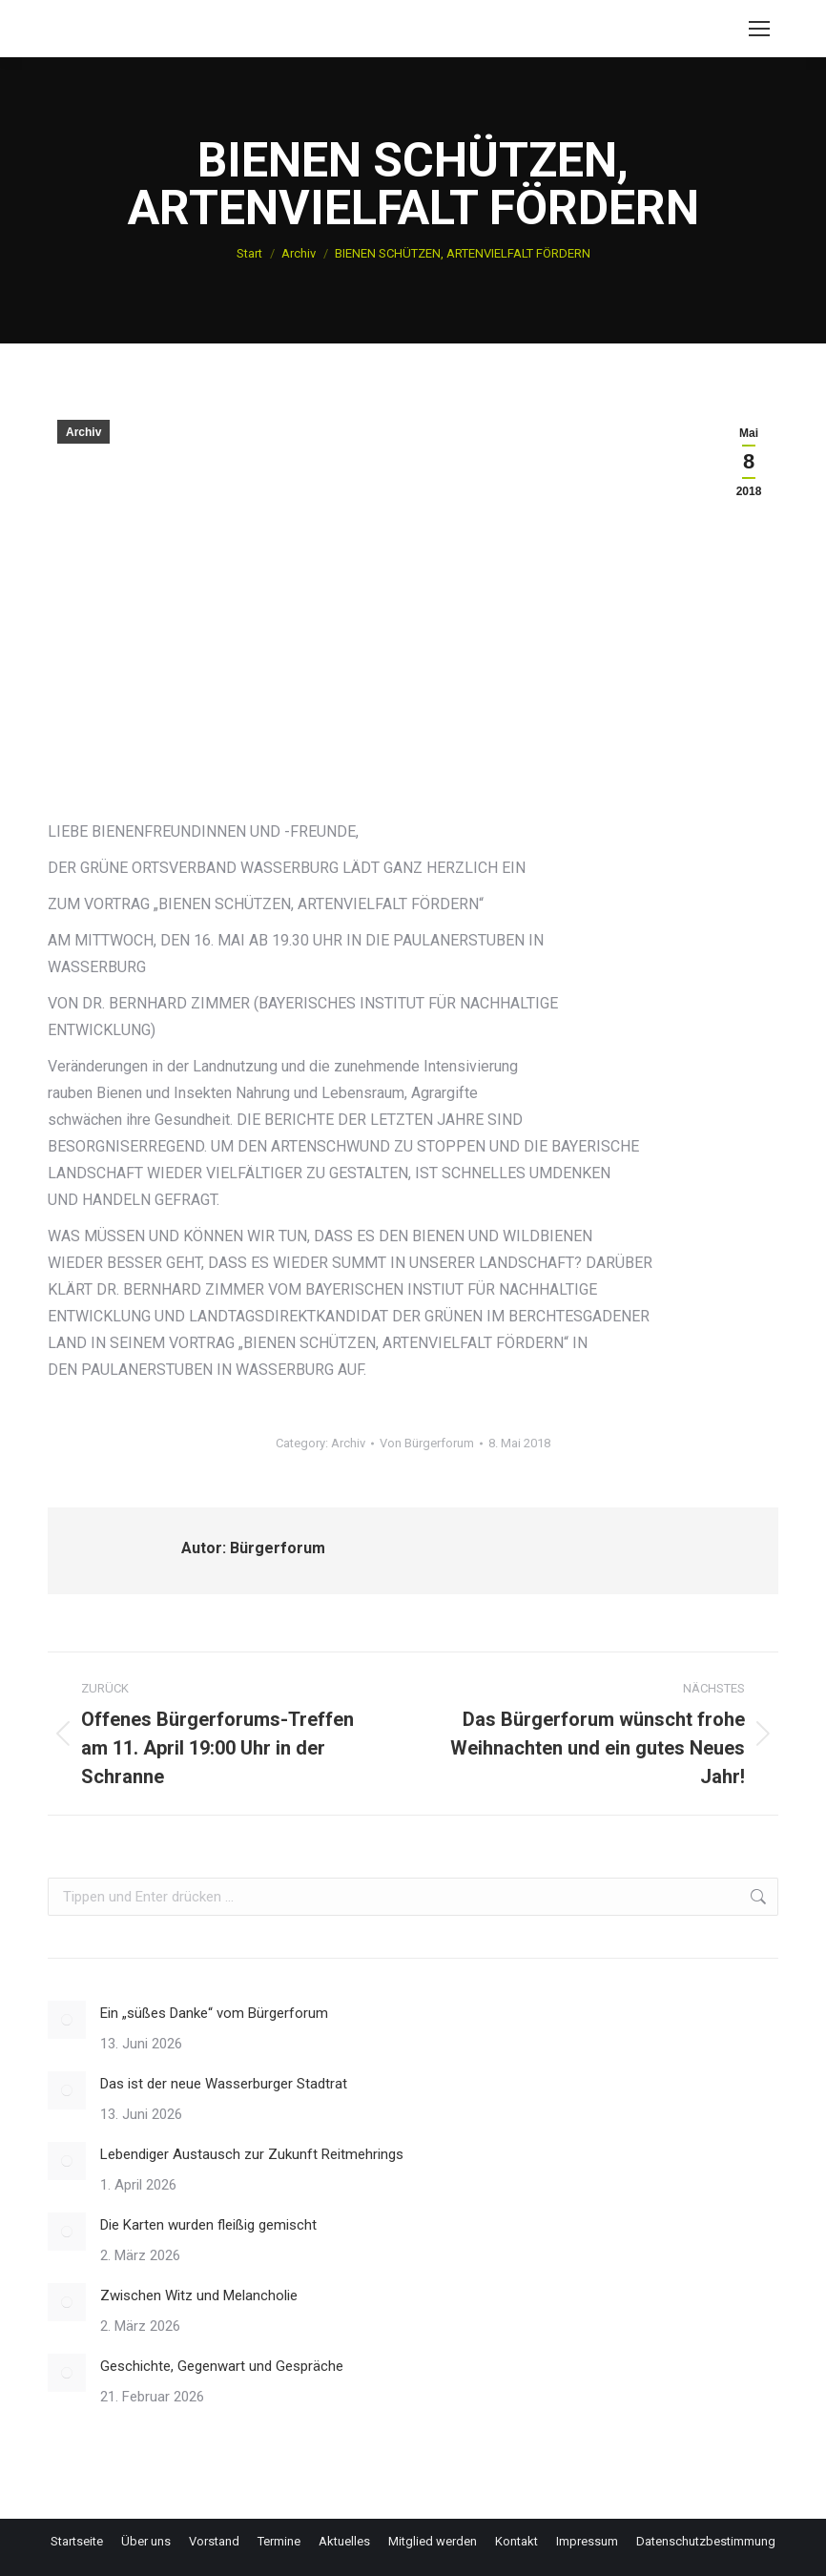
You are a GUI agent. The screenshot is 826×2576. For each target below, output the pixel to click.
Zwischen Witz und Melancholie (199, 2295)
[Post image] (67, 2020)
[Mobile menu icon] (759, 29)
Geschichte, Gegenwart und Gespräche (221, 2366)
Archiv (83, 432)
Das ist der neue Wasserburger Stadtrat (223, 2083)
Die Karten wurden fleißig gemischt (208, 2224)
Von (427, 1443)
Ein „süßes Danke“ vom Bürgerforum (214, 2013)
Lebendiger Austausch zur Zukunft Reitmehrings (251, 2154)
